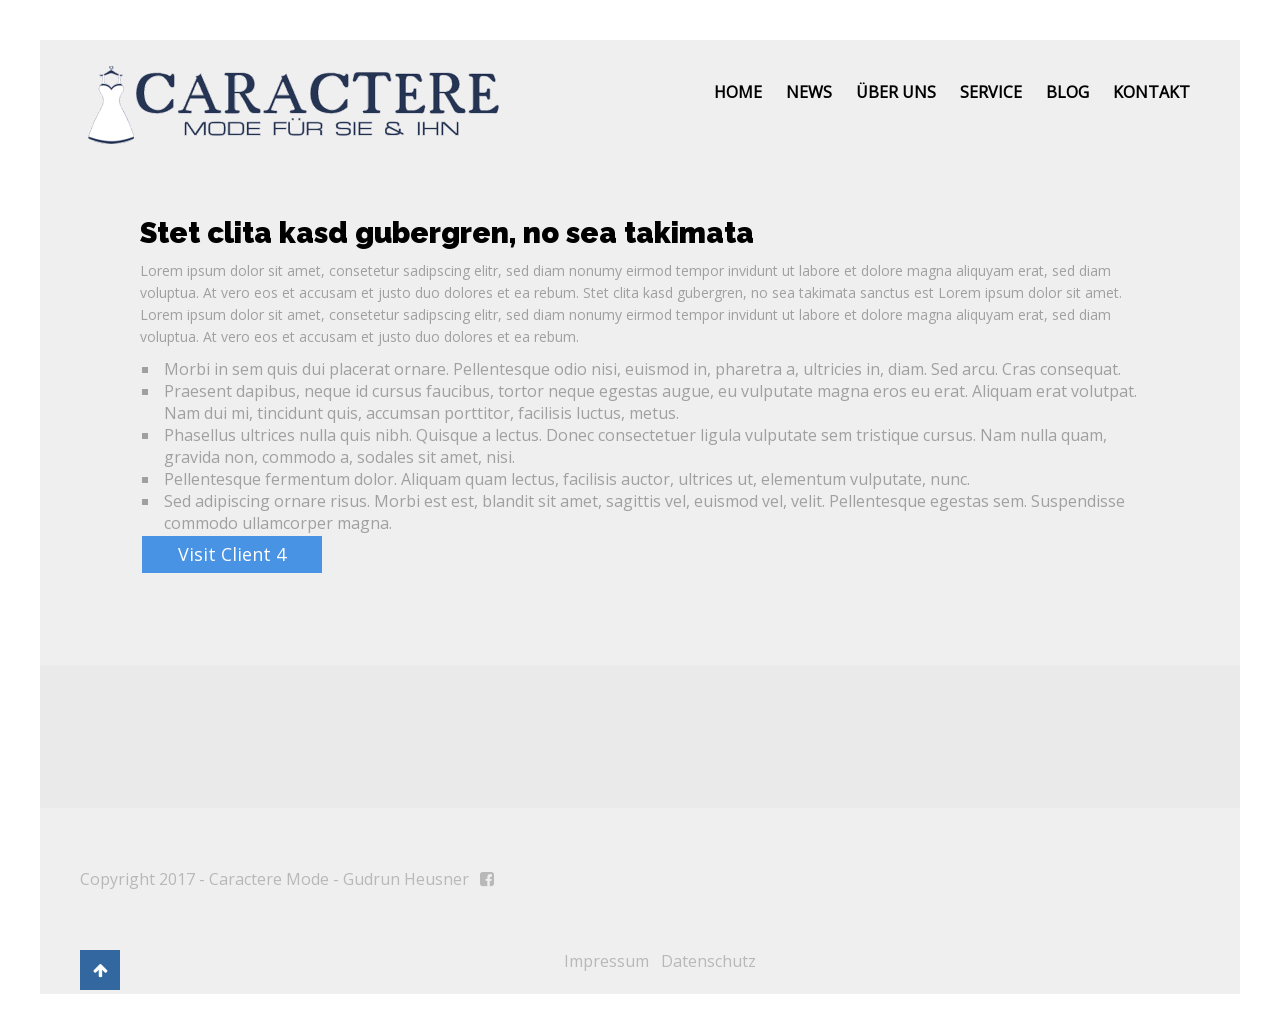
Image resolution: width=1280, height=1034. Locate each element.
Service (991, 92)
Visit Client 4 (232, 554)
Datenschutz (708, 961)
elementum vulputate (841, 479)
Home (738, 92)
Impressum (606, 961)
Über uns (896, 92)
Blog (1067, 92)
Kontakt (1151, 92)
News (809, 92)
